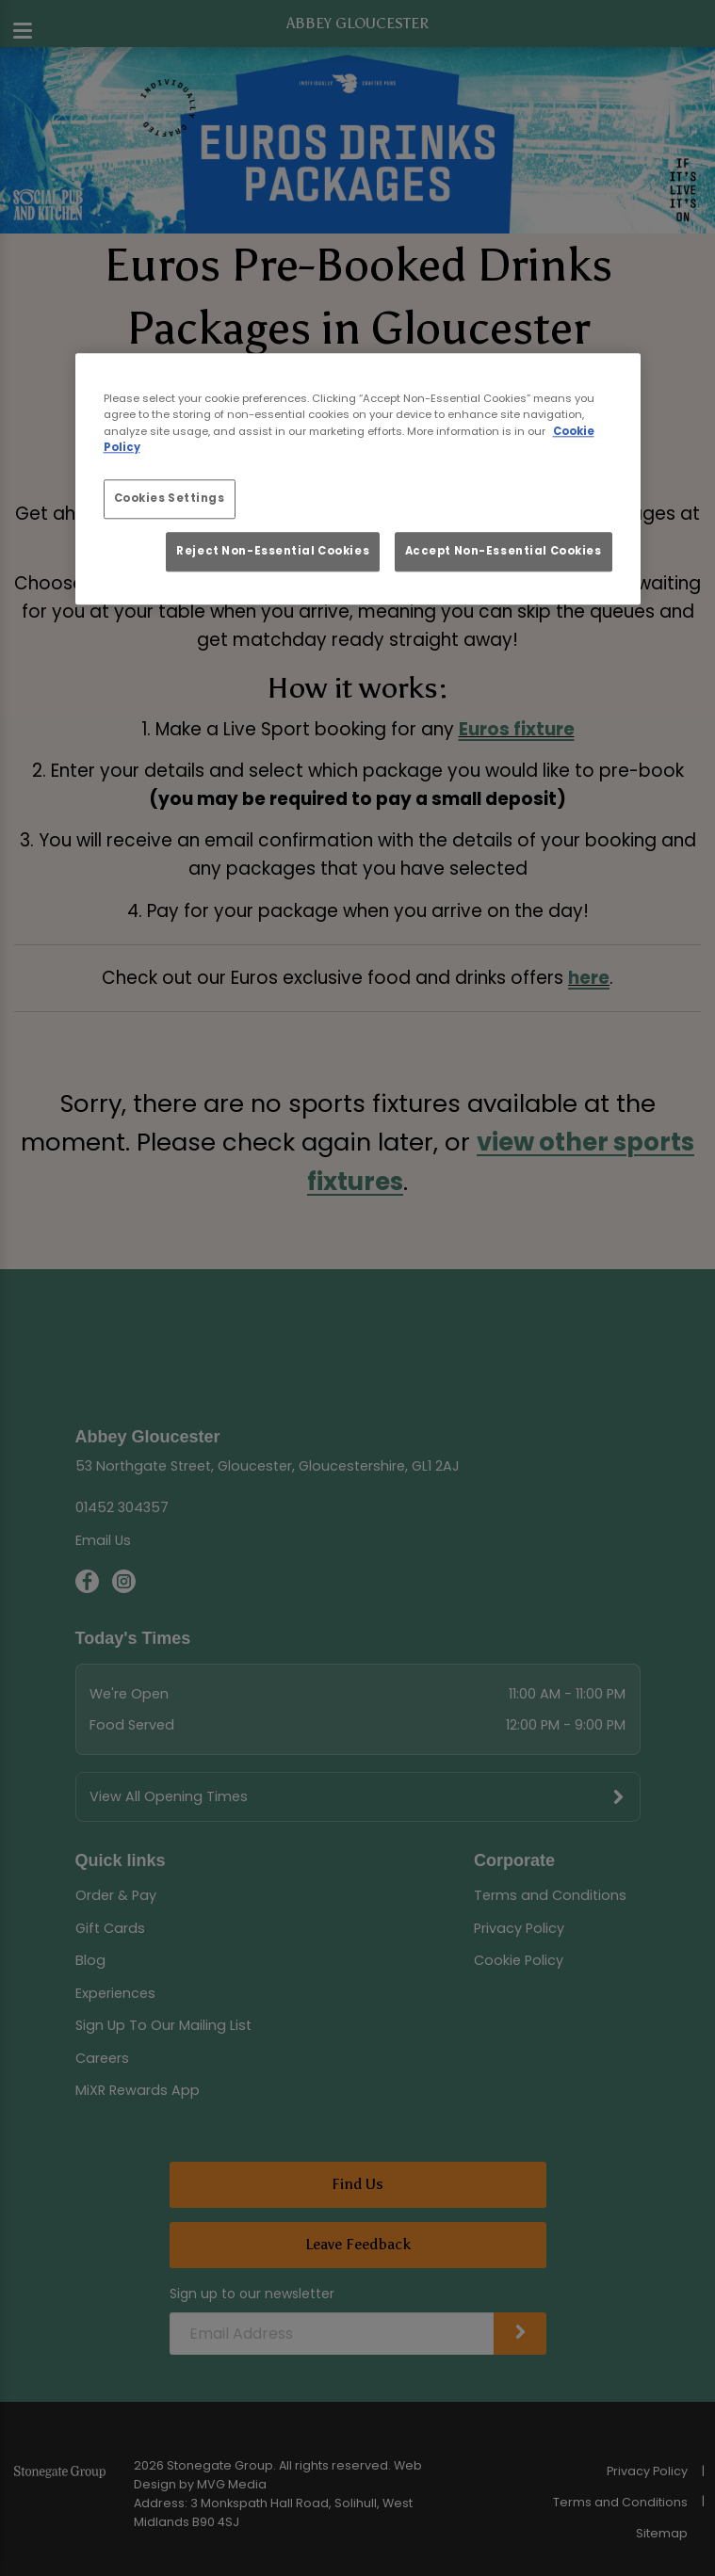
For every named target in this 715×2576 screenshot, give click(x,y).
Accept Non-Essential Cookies (503, 550)
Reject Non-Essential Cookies (272, 550)
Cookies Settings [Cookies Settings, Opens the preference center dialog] (169, 498)
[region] (358, 479)
